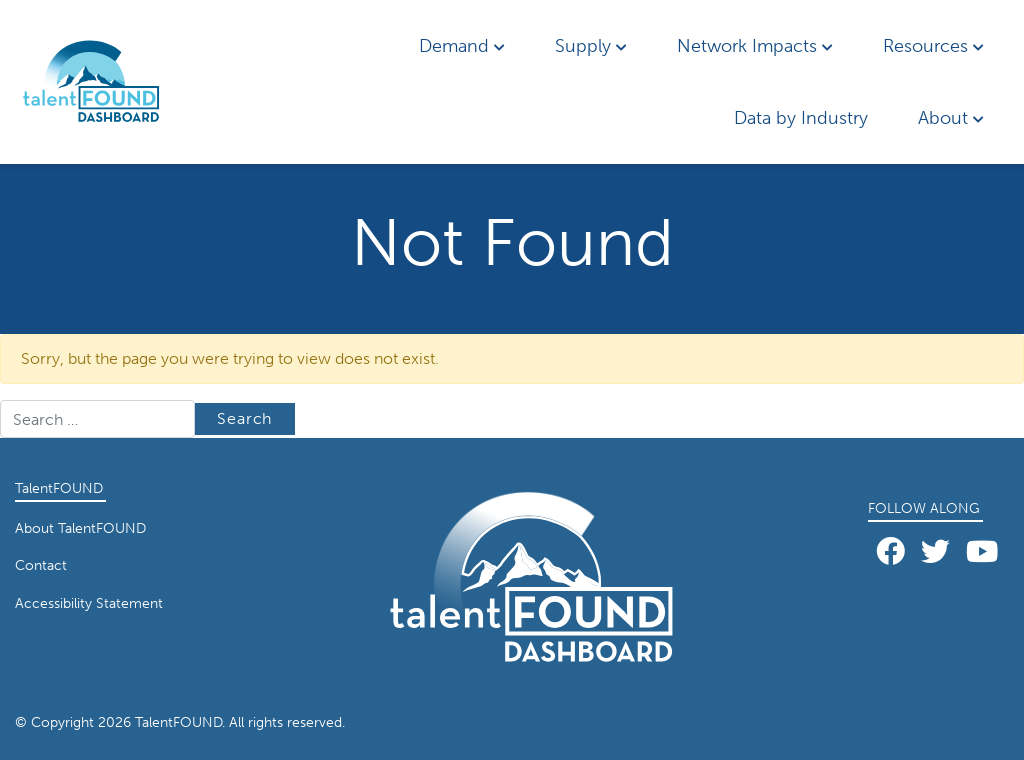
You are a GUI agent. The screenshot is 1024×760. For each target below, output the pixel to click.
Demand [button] (462, 46)
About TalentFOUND (80, 528)
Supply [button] (591, 46)
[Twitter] (935, 552)
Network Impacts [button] (755, 46)
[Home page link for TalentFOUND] (115, 82)
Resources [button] (933, 46)
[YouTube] (982, 552)
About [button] (951, 118)
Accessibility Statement (89, 603)
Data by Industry (801, 118)
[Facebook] (890, 552)
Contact (41, 565)
